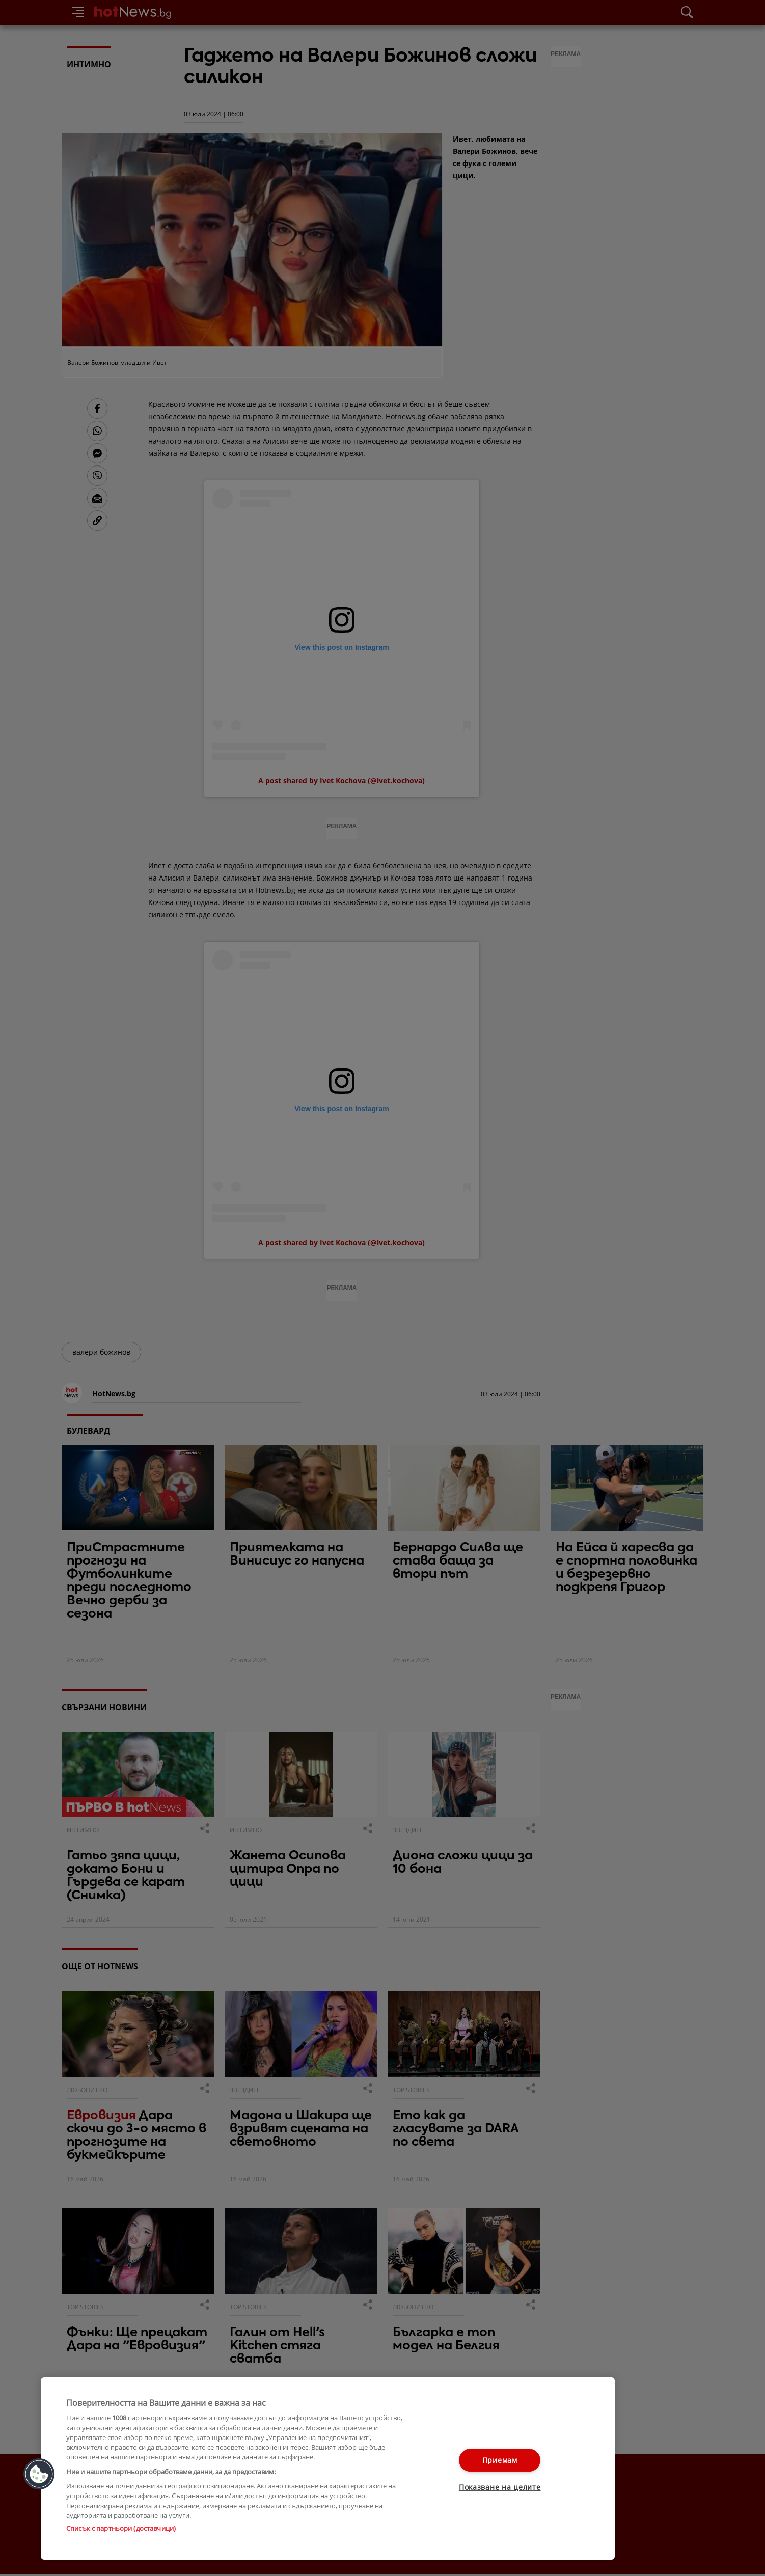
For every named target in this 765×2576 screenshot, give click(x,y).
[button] (39, 2474)
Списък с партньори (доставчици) (121, 2528)
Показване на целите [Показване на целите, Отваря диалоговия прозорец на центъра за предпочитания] (500, 2487)
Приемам (499, 2460)
